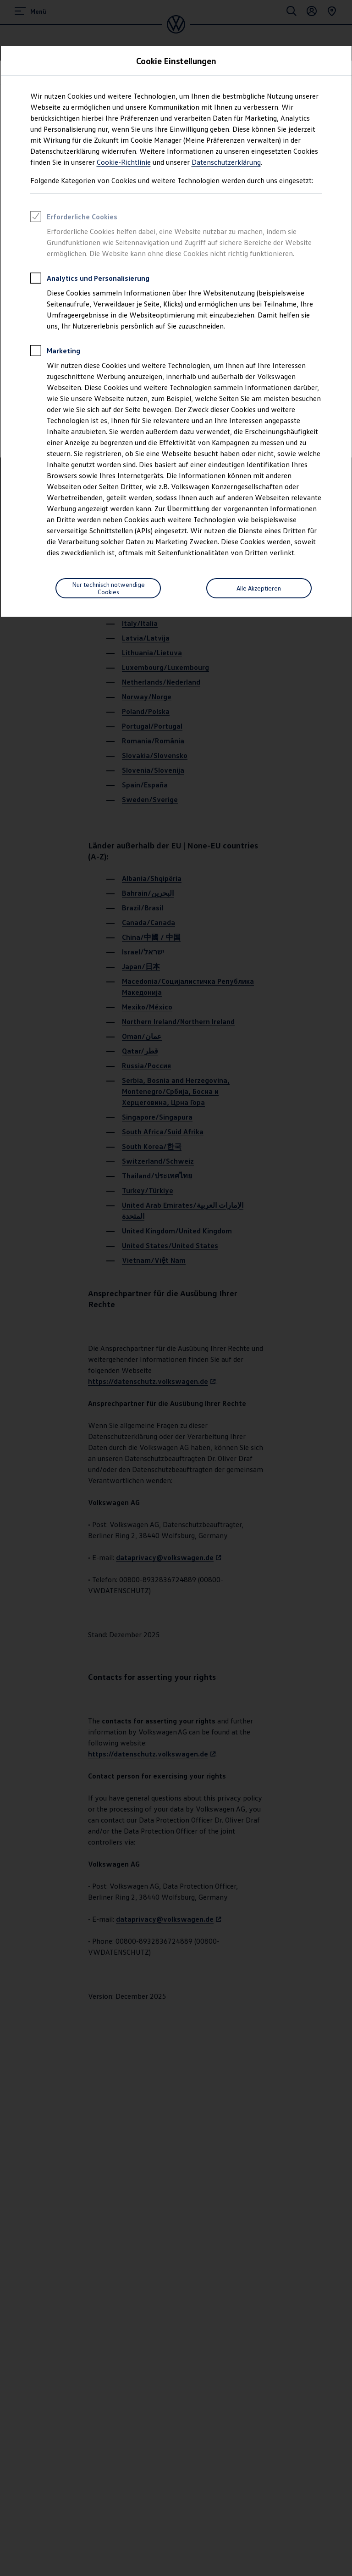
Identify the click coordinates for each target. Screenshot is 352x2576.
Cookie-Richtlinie (124, 162)
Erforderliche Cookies (73, 218)
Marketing (55, 352)
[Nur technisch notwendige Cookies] (108, 588)
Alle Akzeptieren (258, 588)
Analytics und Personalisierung (89, 279)
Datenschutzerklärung (226, 162)
